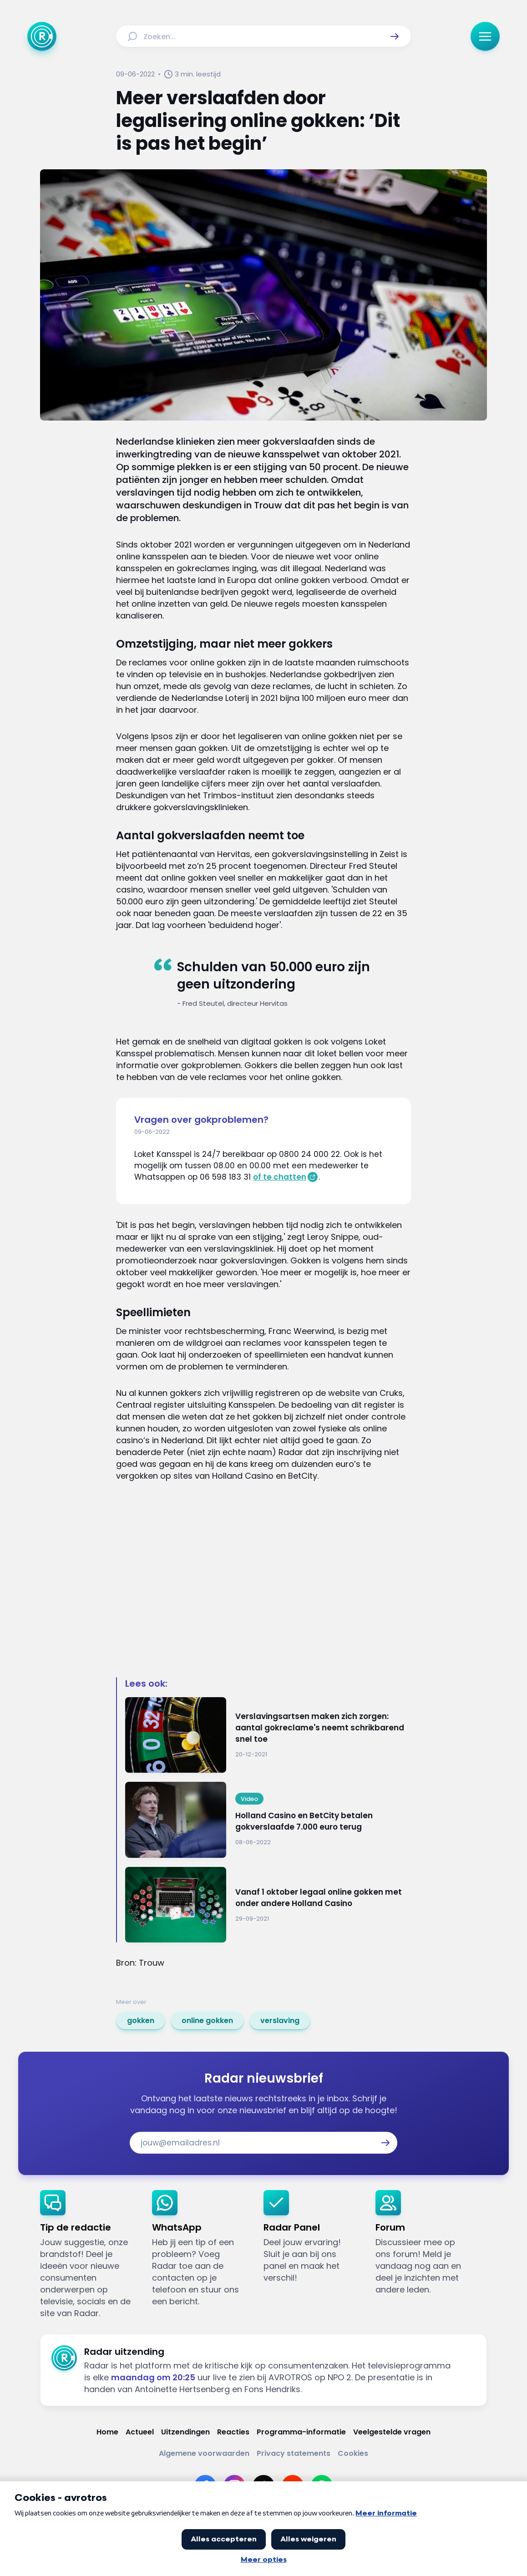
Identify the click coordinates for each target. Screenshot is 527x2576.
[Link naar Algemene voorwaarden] (204, 2453)
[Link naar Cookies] (353, 2453)
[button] (394, 36)
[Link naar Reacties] (233, 2432)
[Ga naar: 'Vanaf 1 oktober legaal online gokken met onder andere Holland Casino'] (268, 1905)
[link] (140, 2021)
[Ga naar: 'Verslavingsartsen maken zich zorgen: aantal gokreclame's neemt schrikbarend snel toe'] (268, 1735)
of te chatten (279, 1176)
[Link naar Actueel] (140, 2432)
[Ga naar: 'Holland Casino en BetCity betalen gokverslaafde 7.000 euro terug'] (268, 1820)
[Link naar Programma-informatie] (301, 2432)
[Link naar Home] (107, 2432)
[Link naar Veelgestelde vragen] (392, 2432)
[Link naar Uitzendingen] (185, 2432)
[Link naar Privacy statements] (293, 2453)
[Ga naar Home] (41, 36)
